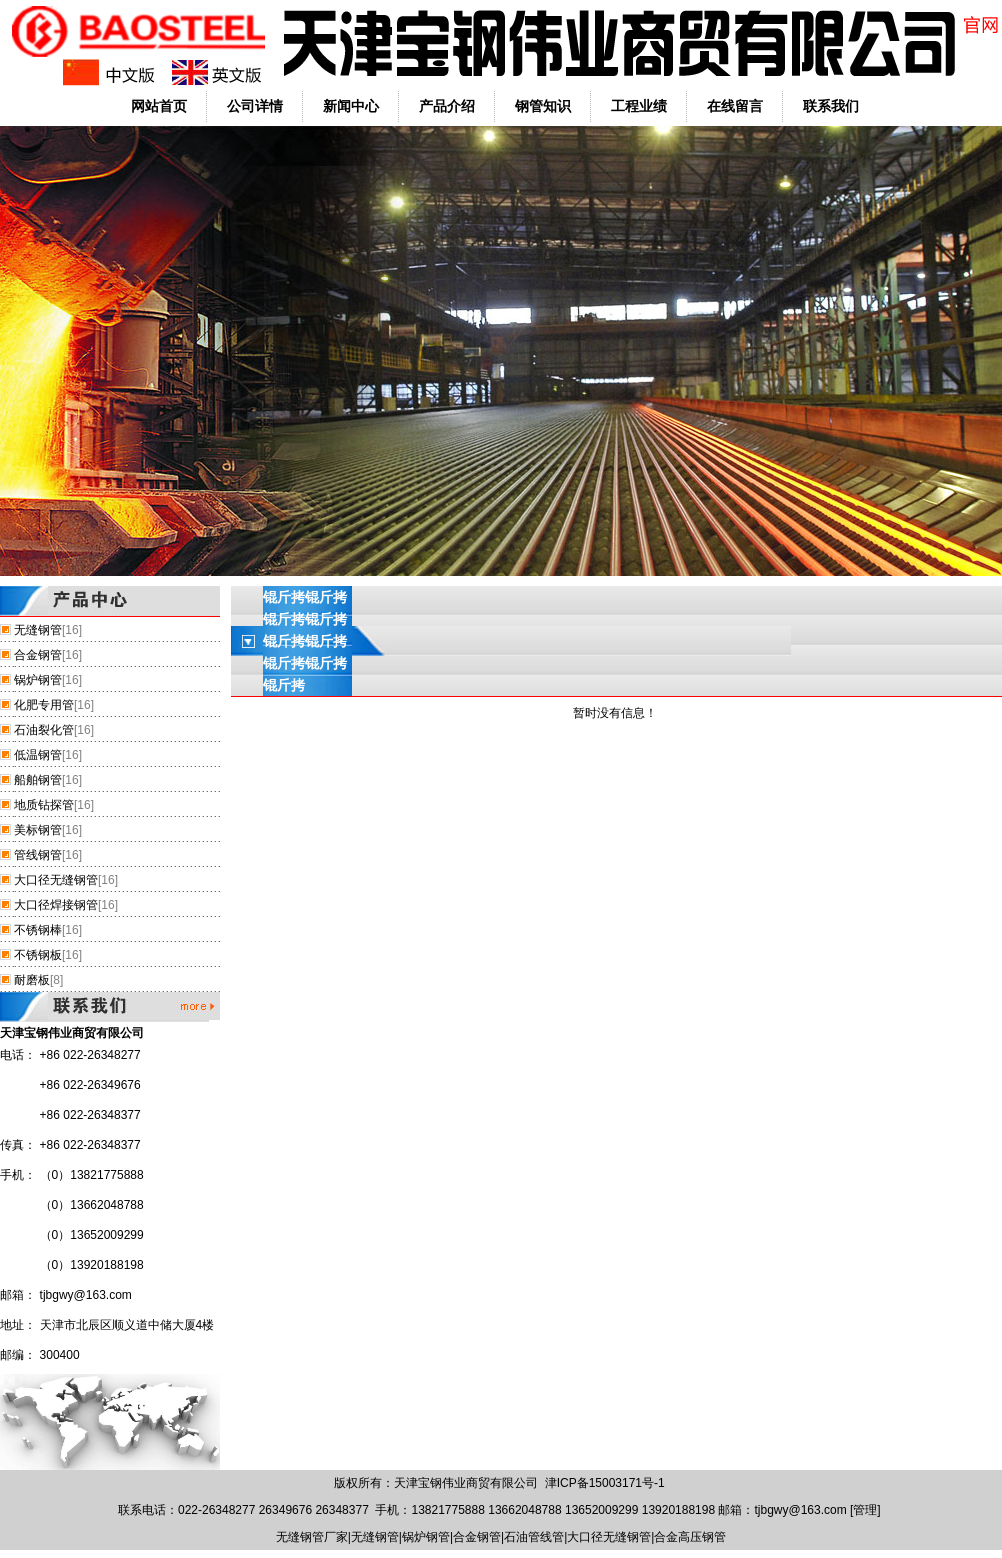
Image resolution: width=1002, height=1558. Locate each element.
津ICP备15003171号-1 (605, 1483)
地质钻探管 (44, 805)
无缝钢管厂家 (312, 1537)
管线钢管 (38, 855)
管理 (865, 1510)
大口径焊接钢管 (56, 905)
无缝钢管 (38, 630)
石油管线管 (534, 1537)
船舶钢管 (38, 780)
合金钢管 (38, 655)
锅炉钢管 (38, 680)
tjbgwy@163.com (86, 1295)
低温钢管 (38, 755)
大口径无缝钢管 (56, 880)
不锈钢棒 (38, 930)
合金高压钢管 (690, 1537)
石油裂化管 (44, 730)
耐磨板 (32, 980)
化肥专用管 (44, 705)
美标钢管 (38, 830)
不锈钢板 (38, 955)
